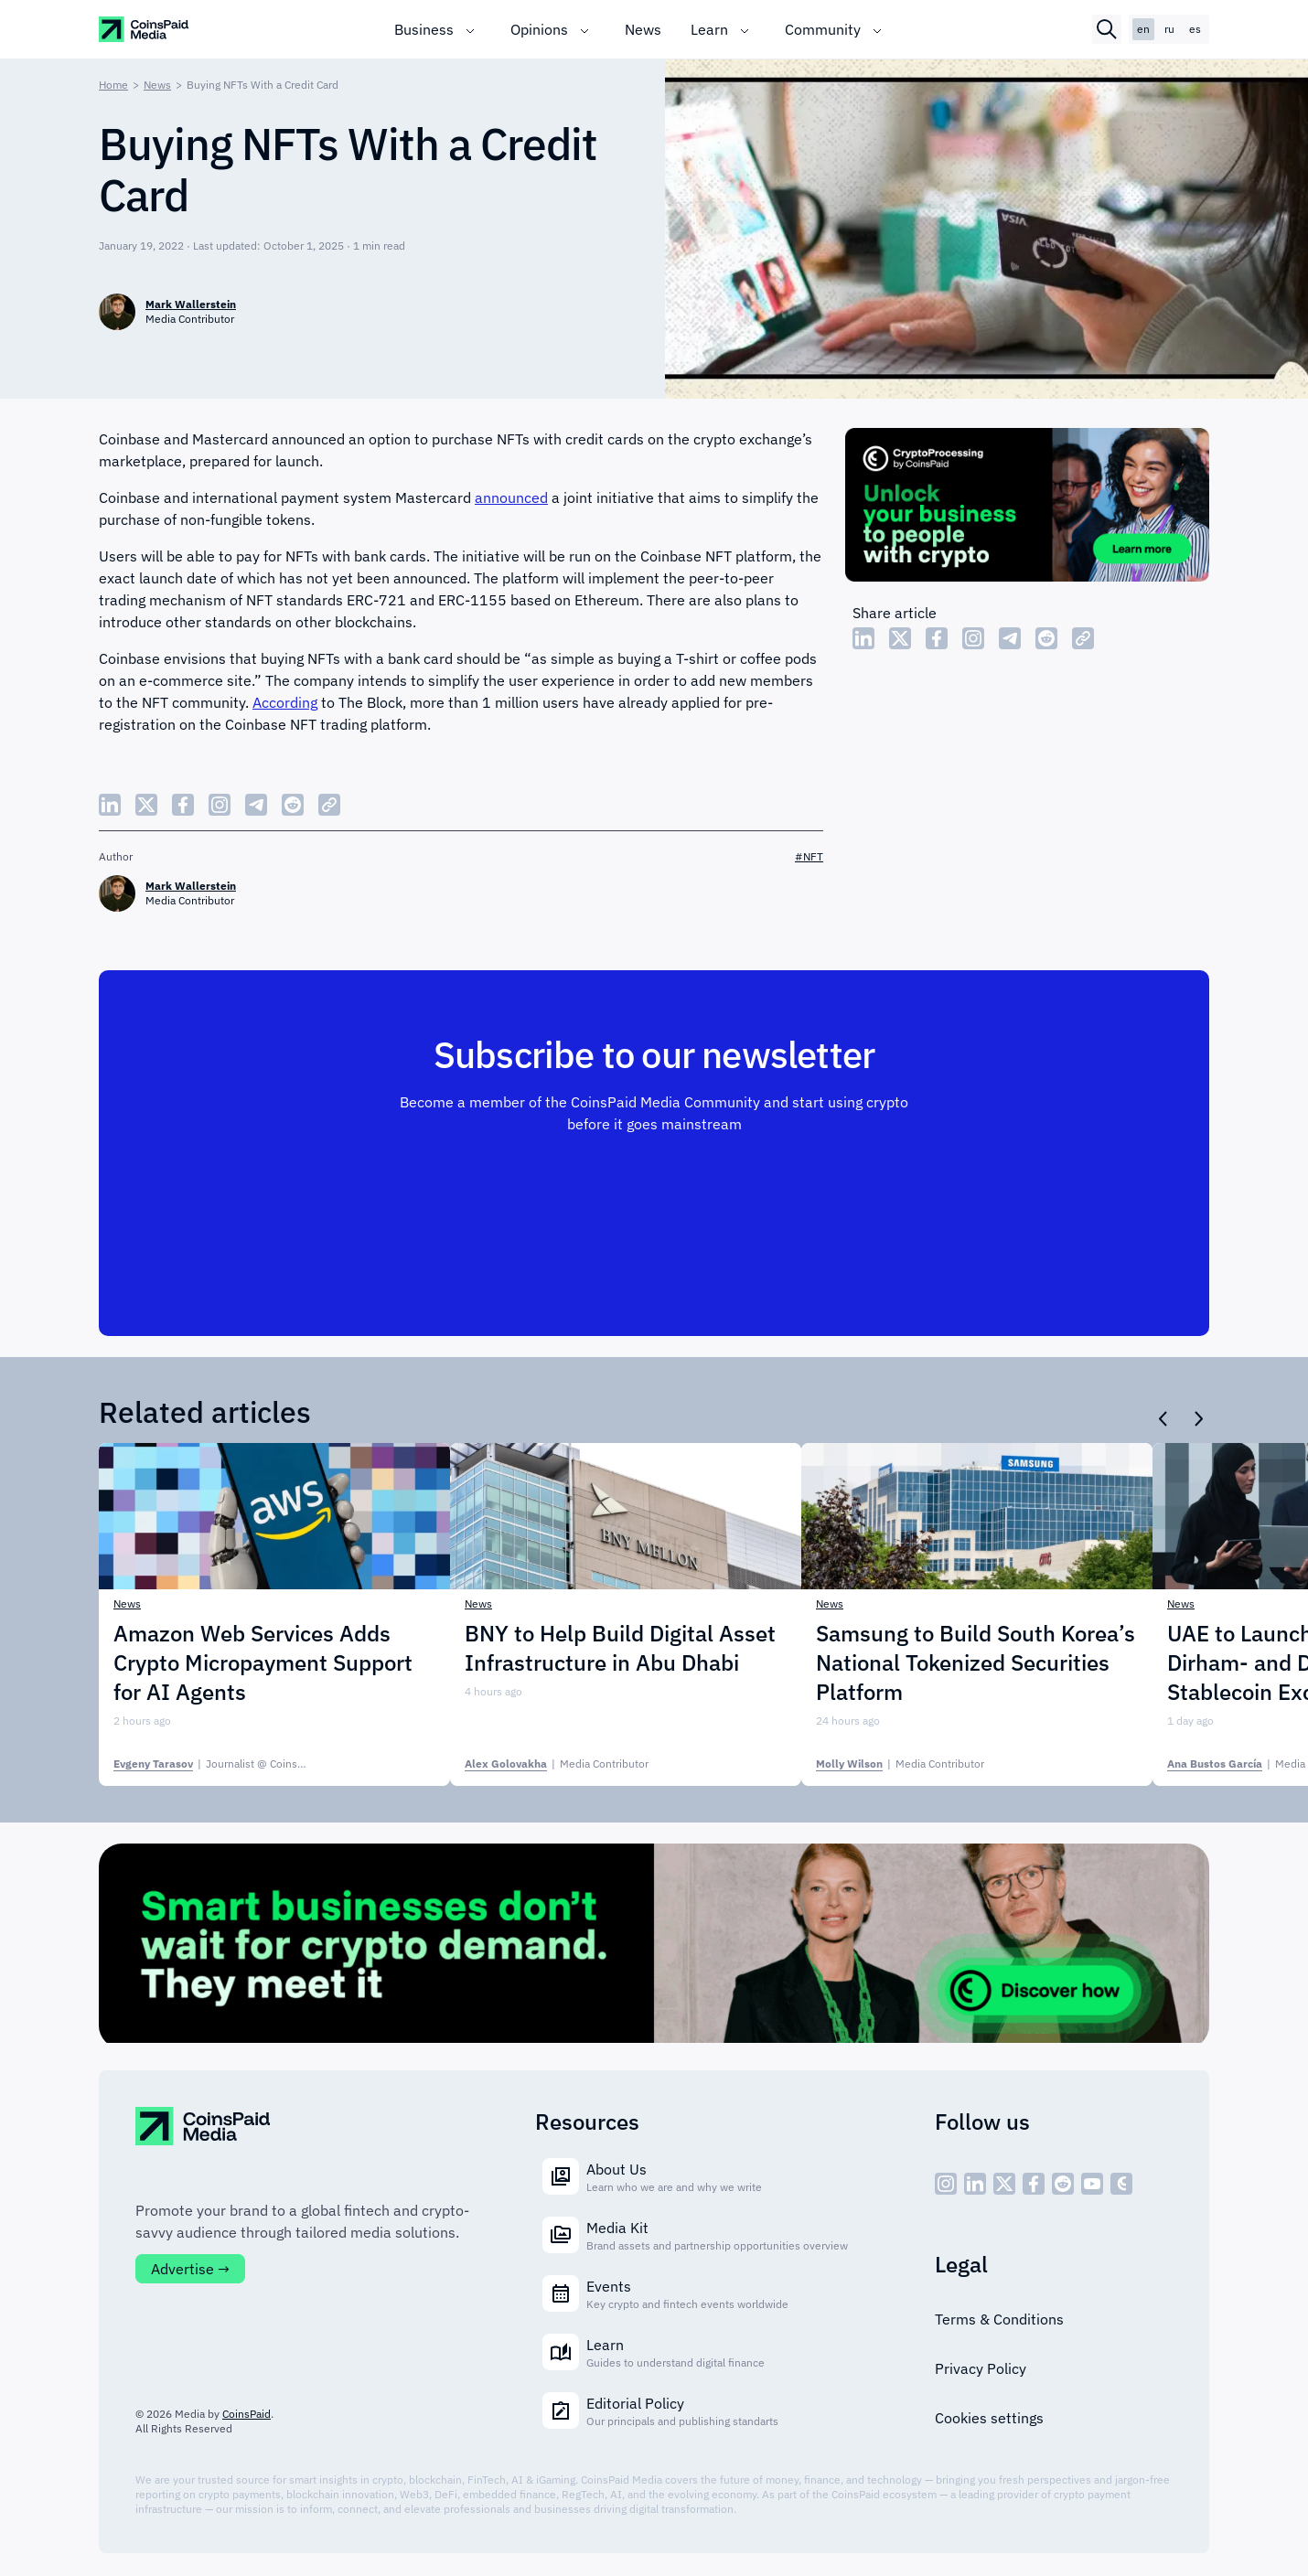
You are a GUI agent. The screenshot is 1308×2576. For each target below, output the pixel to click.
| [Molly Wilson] (900, 1764)
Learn (709, 29)
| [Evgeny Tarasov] (232, 1764)
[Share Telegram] (1010, 638)
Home (113, 84)
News (643, 29)
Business (424, 29)
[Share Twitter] (900, 638)
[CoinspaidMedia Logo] (144, 29)
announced (511, 497)
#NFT (809, 856)
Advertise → (190, 2269)
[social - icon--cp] (1121, 2184)
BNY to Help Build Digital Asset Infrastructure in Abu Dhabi (620, 1648)
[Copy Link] (1083, 638)
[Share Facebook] (937, 638)
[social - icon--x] (1004, 2184)
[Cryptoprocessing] (1027, 507)
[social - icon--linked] (975, 2184)
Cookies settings (989, 2418)
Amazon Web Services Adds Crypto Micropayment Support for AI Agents (263, 1662)
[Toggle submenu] (470, 29)
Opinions (539, 29)
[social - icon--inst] (946, 2184)
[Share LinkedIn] (863, 638)
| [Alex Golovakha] (557, 1764)
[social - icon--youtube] (1092, 2184)
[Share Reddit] (1046, 638)
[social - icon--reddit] (1063, 2184)
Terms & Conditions (999, 2319)
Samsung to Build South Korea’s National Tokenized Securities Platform (975, 1662)
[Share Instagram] (973, 638)
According (284, 702)
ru (1169, 29)
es (1195, 29)
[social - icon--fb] (1034, 2184)
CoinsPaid (246, 2414)
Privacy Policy (980, 2368)
